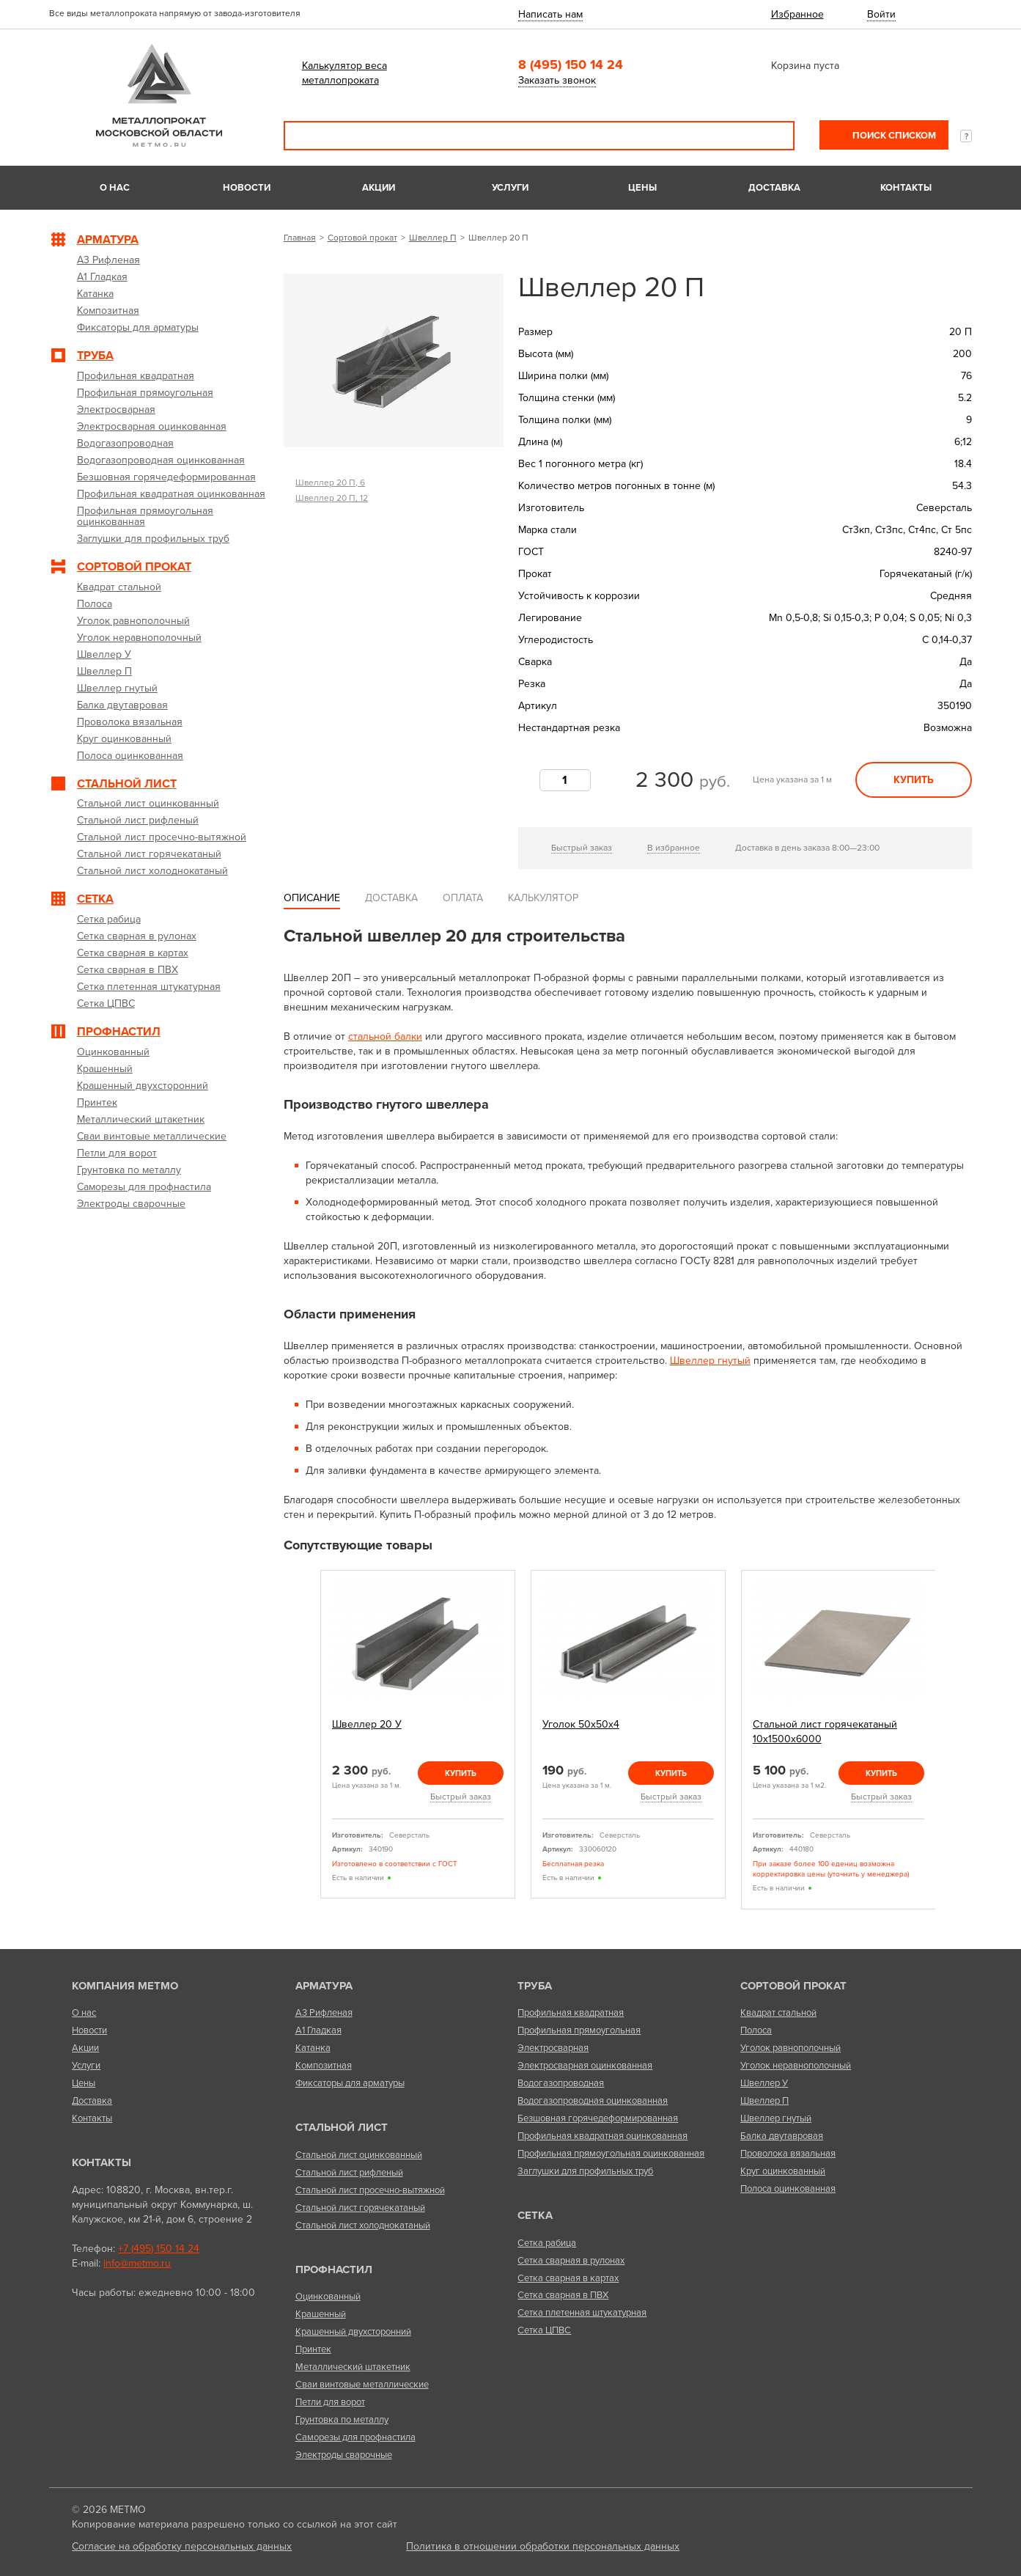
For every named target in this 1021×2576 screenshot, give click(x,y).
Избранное (797, 14)
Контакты (906, 188)
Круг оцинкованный (782, 2171)
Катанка (313, 2048)
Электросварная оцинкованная (584, 2066)
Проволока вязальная (788, 2153)
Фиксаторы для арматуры (350, 2083)
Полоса (756, 2030)
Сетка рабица (546, 2243)
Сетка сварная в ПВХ (562, 2295)
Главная (300, 237)
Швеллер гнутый (710, 1360)
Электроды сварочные (343, 2455)
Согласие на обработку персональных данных (182, 2546)
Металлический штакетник (352, 2367)
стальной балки (385, 1036)
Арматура (324, 1985)
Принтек (313, 2349)
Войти (881, 14)
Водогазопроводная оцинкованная (592, 2101)
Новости (246, 188)
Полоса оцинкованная (788, 2189)
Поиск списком (893, 136)
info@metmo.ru (137, 2263)
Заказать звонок (557, 80)
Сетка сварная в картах (568, 2278)
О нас (115, 188)
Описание (312, 898)
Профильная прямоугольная (579, 2030)
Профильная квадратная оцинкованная (602, 2136)
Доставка (774, 188)
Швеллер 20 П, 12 (331, 498)
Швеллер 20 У (367, 1724)
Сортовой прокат (362, 237)
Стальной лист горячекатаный (360, 2208)
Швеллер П (433, 237)
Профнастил (333, 2269)
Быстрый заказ (581, 848)
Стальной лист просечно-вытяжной (370, 2190)
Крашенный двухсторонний (353, 2332)
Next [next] (952, 1745)
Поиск (773, 135)
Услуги (510, 188)
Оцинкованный (328, 2296)
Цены (642, 188)
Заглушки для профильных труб (585, 2171)
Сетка (535, 2215)
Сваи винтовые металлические (362, 2384)
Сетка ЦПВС (544, 2330)
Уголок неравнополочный (795, 2066)
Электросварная (553, 2048)
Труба (534, 1985)
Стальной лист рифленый (349, 2173)
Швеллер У (764, 2083)
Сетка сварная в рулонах (570, 2261)
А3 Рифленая (324, 2013)
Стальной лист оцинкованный (358, 2155)
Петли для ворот (330, 2402)
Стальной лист (341, 2127)
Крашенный (320, 2314)
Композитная (323, 2066)
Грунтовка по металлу (341, 2420)
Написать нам (550, 14)
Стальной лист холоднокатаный (362, 2225)
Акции (378, 188)
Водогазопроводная (560, 2083)
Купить (913, 780)
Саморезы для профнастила (355, 2437)
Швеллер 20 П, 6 (330, 482)
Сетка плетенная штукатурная (581, 2313)
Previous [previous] (303, 1745)
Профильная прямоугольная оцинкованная (610, 2153)
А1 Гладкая (318, 2030)
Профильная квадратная (570, 2013)
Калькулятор (543, 898)
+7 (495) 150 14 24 (158, 2248)
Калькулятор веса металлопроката (344, 73)
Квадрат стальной (778, 2013)
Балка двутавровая (781, 2136)
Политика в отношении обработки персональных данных (542, 2546)
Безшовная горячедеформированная (597, 2118)
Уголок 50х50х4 (580, 1724)
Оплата (463, 898)
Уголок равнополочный (790, 2048)
